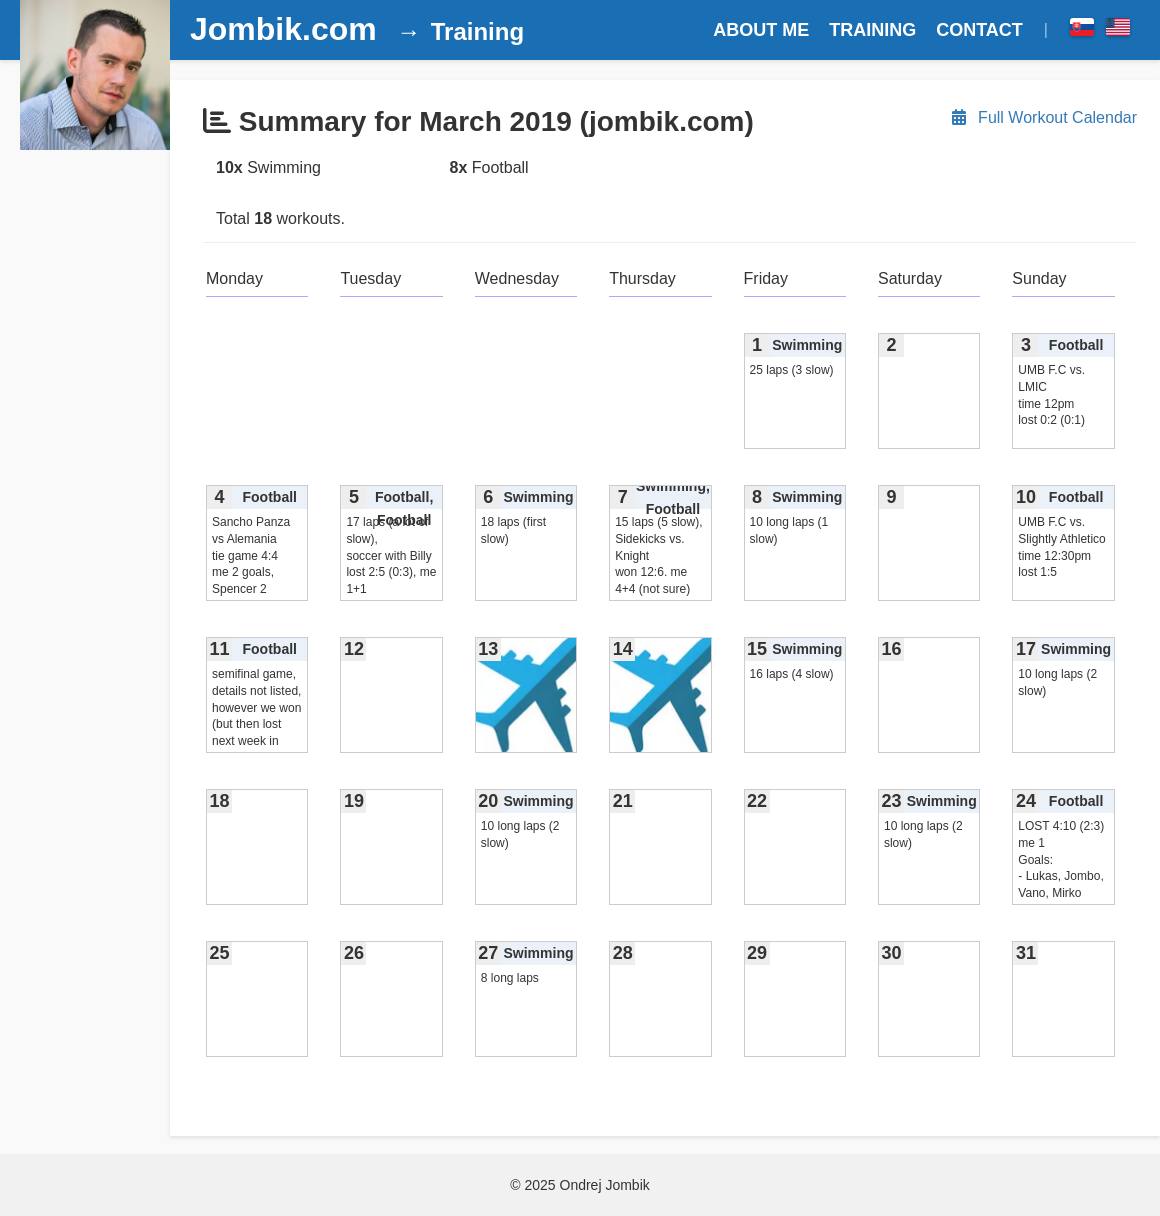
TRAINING (872, 30)
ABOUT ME (761, 30)
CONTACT (979, 30)
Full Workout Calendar (1043, 117)
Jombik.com (283, 29)
